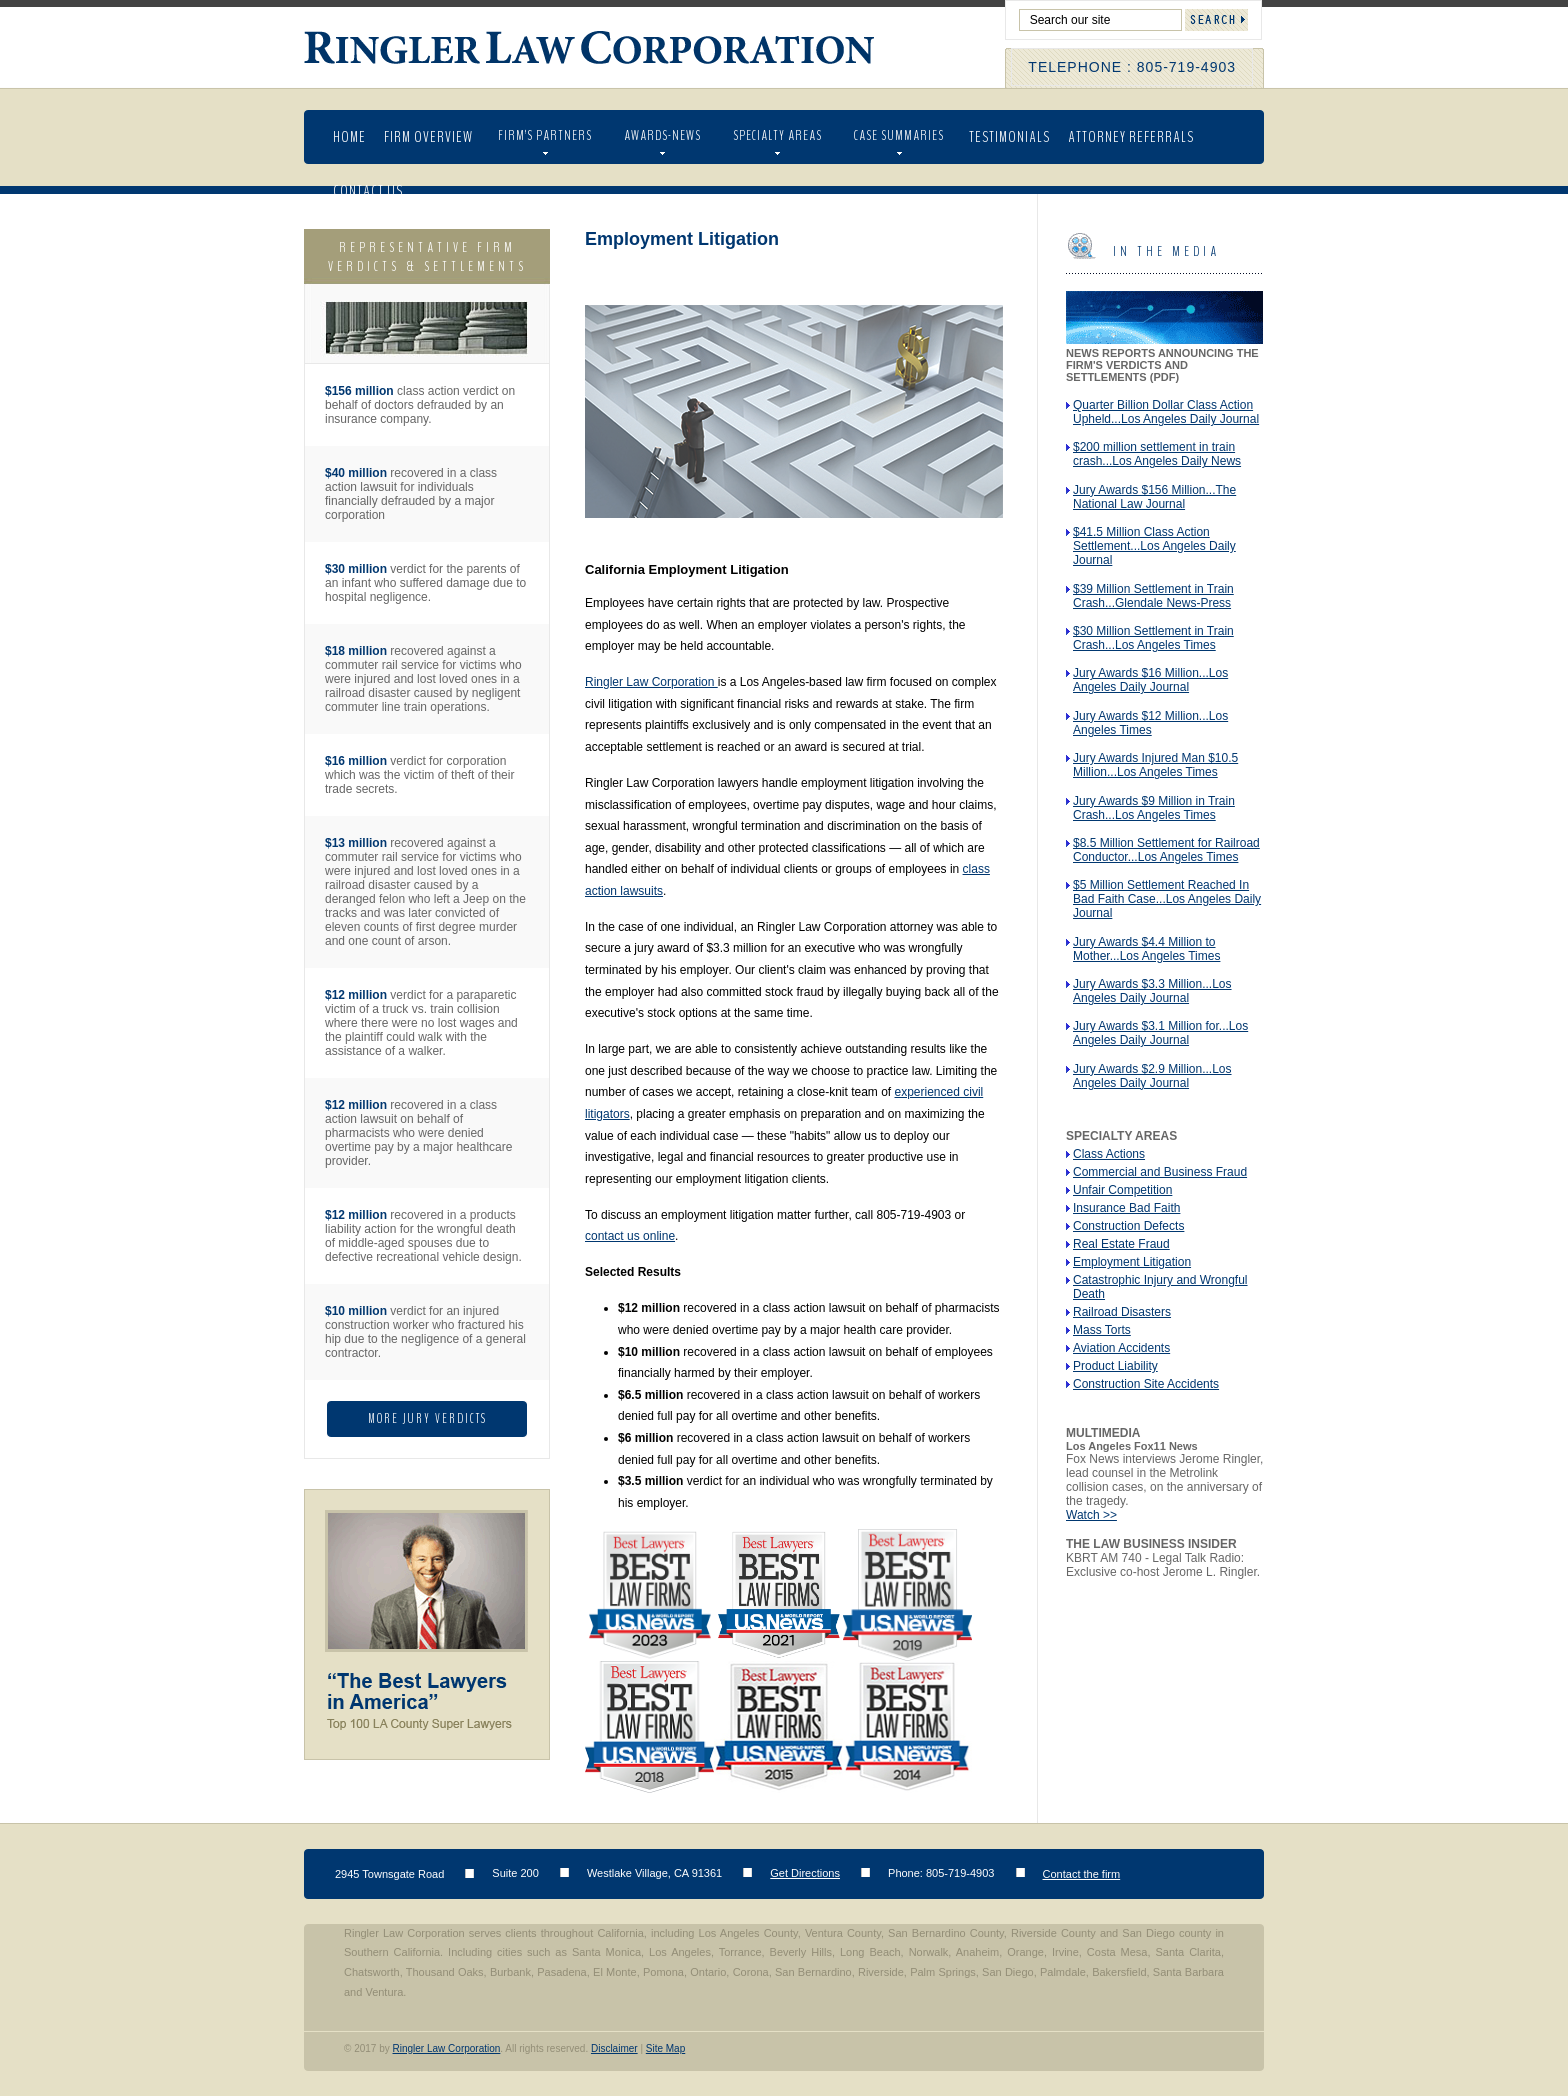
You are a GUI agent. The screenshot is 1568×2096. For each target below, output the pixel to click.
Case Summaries (899, 135)
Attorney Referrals (1131, 137)
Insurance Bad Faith (1126, 1208)
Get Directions (805, 1873)
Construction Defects (1128, 1226)
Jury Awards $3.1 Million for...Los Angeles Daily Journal (1160, 1033)
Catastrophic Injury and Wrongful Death (1160, 1287)
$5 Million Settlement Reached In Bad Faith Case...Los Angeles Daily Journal (1167, 899)
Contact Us (368, 191)
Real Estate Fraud (1121, 1244)
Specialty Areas (777, 135)
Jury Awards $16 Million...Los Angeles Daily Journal (1150, 680)
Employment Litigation (1132, 1262)
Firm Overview (428, 137)
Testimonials (1009, 137)
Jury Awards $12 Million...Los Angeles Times (1150, 723)
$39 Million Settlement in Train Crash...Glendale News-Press (1153, 596)
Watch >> (1091, 1515)
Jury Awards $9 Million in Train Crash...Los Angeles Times (1154, 808)
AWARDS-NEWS (662, 135)
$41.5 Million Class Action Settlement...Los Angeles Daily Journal (1154, 546)
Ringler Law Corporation (591, 48)
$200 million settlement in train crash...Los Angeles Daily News (1157, 454)
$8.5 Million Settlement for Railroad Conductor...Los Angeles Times (1166, 850)
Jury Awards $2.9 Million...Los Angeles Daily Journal (1152, 1076)
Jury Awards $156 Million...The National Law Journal (1154, 497)
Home (349, 137)
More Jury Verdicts (427, 1419)
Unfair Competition (1122, 1190)
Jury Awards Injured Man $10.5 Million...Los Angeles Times (1155, 765)
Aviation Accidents (1121, 1348)
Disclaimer (614, 2048)
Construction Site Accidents (1146, 1384)
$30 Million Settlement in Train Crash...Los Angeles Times (1153, 638)
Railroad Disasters (1122, 1312)
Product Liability (1115, 1366)
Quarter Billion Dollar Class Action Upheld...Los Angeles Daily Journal (1166, 412)
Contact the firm (1082, 1874)
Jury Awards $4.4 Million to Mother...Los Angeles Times (1146, 949)
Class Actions (1109, 1154)
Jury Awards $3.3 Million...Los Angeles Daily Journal (1152, 991)
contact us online (630, 1236)
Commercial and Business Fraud (1160, 1172)
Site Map (665, 2048)
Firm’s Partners (545, 135)
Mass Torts (1102, 1330)
